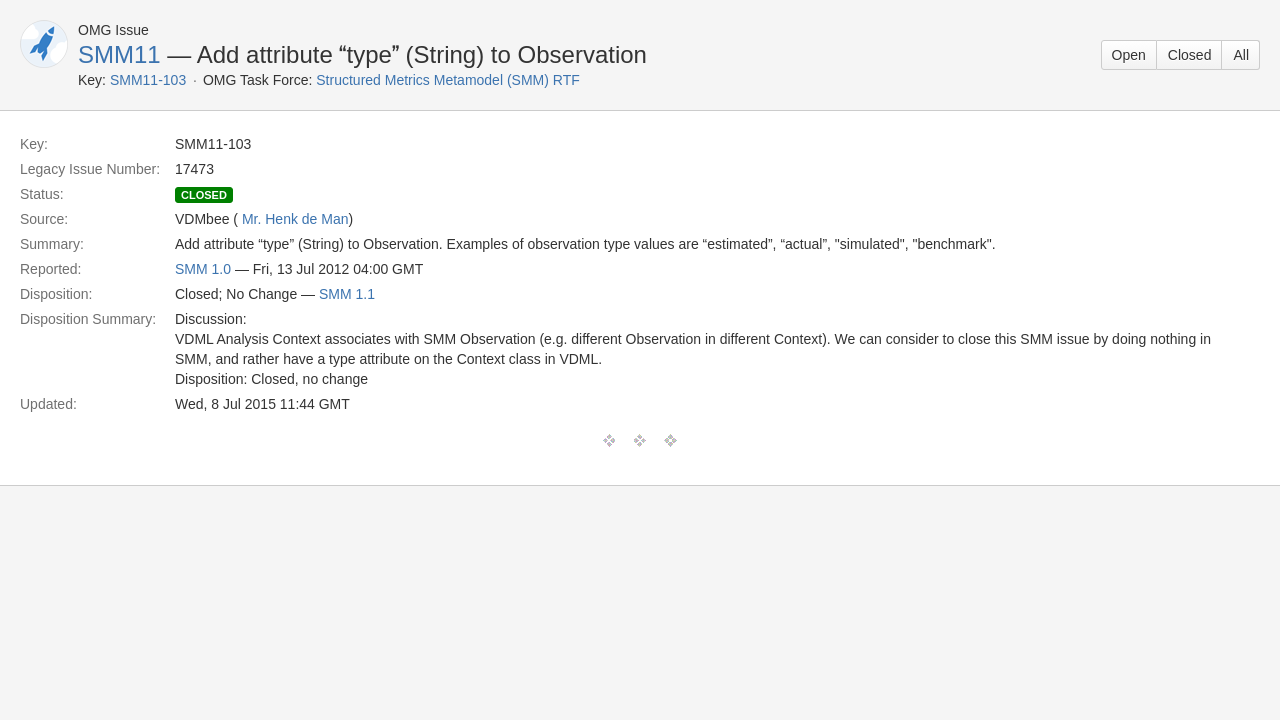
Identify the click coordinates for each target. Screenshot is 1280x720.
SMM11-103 (148, 80)
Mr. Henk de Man (295, 219)
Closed (1190, 55)
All (1241, 55)
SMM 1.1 (347, 294)
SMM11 (119, 54)
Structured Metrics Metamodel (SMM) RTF (447, 80)
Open (1129, 55)
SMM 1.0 (203, 269)
